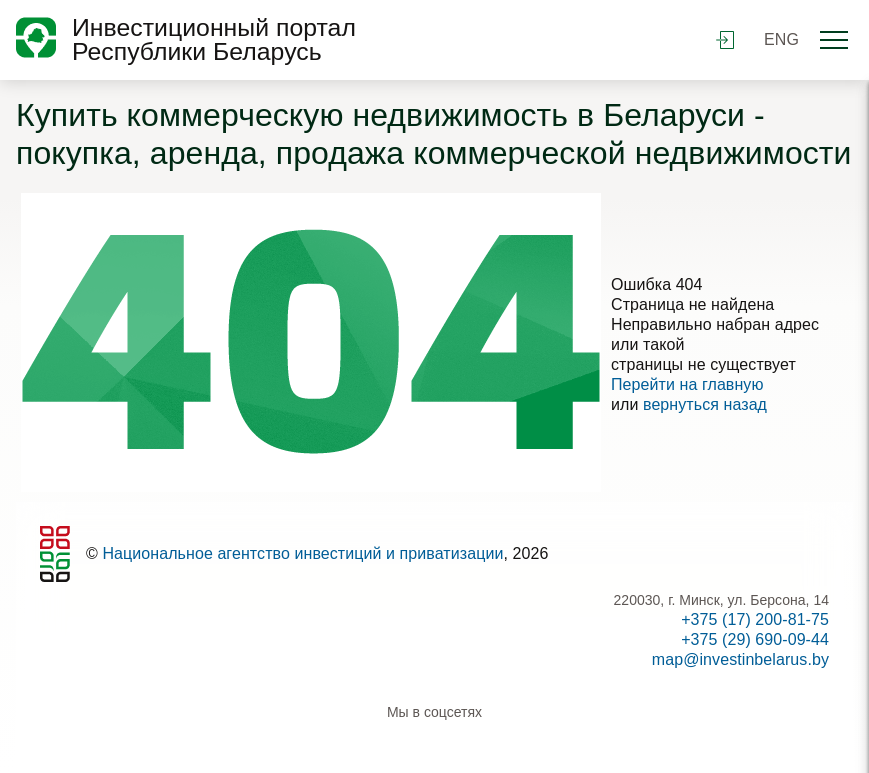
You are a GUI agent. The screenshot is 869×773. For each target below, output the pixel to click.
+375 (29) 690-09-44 (755, 639)
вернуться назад (705, 404)
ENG (781, 39)
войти (725, 40)
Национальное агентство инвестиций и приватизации (302, 553)
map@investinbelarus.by (740, 659)
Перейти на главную (687, 384)
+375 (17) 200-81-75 (755, 619)
